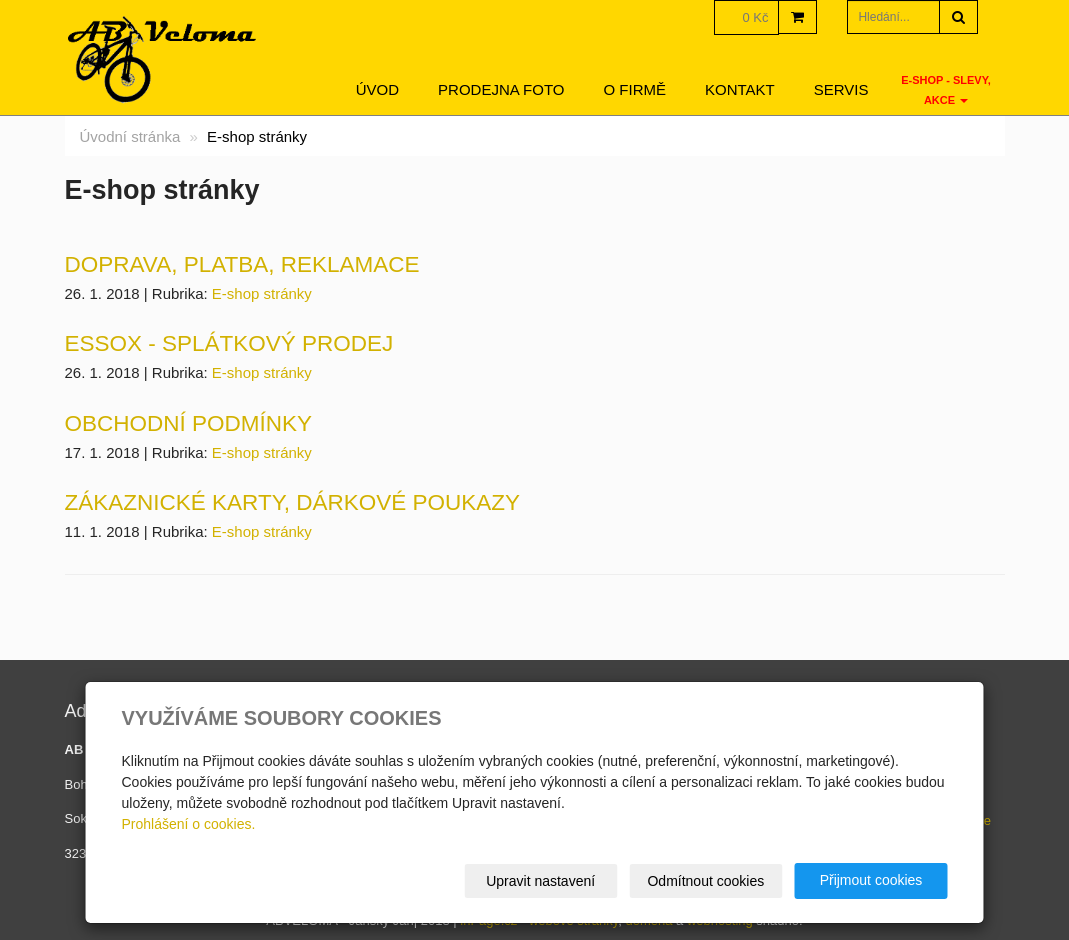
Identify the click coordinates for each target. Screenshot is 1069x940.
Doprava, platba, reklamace (242, 264)
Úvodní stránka (130, 136)
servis (841, 89)
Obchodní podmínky (189, 423)
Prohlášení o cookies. (189, 824)
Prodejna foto (501, 89)
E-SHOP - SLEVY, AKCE (946, 90)
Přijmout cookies (871, 880)
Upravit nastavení (540, 881)
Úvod (377, 89)
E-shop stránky (262, 293)
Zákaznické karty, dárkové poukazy (293, 502)
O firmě (635, 89)
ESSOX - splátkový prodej (229, 343)
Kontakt (740, 89)
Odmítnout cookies (705, 881)
